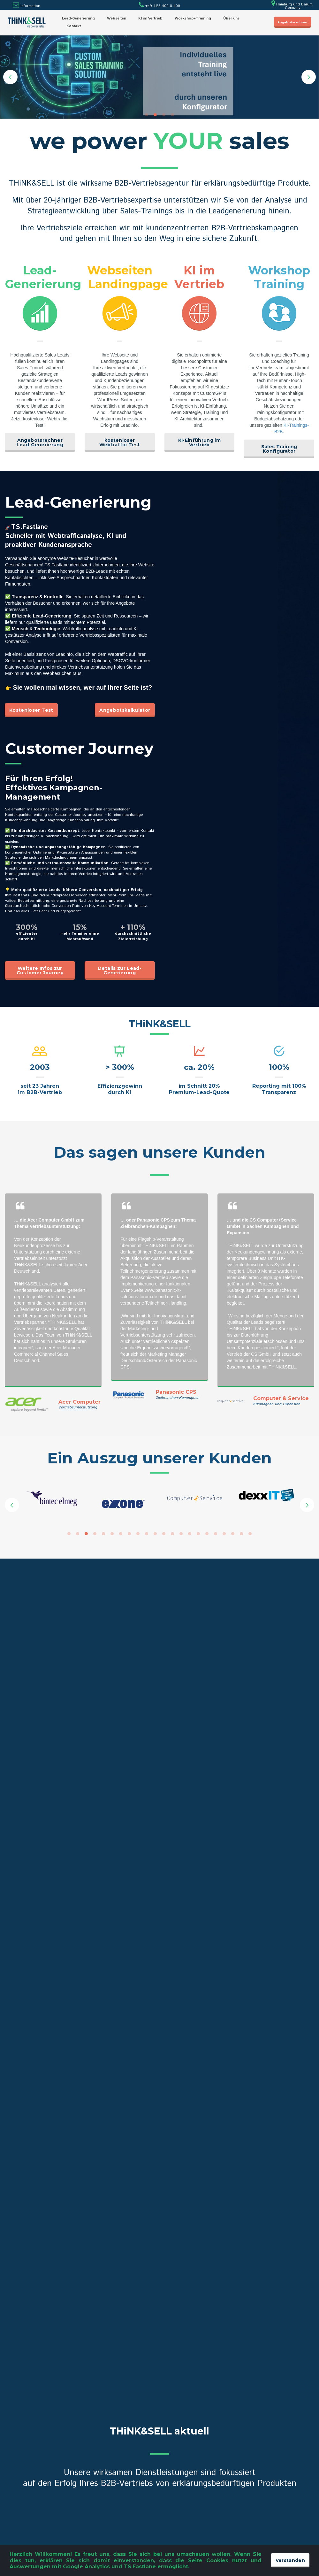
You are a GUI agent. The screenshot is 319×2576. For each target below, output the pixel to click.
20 (232, 1533)
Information (30, 6)
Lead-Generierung (78, 18)
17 (207, 1533)
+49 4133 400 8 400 (159, 6)
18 (215, 1533)
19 (224, 1533)
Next (308, 77)
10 (146, 1533)
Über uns (231, 18)
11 (155, 1533)
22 (250, 1533)
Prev (10, 77)
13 (172, 1533)
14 (181, 1533)
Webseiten (116, 18)
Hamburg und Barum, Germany (292, 6)
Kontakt (73, 26)
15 (189, 1533)
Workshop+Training (193, 18)
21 (241, 1533)
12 (163, 1533)
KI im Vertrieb (150, 18)
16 (198, 1533)
